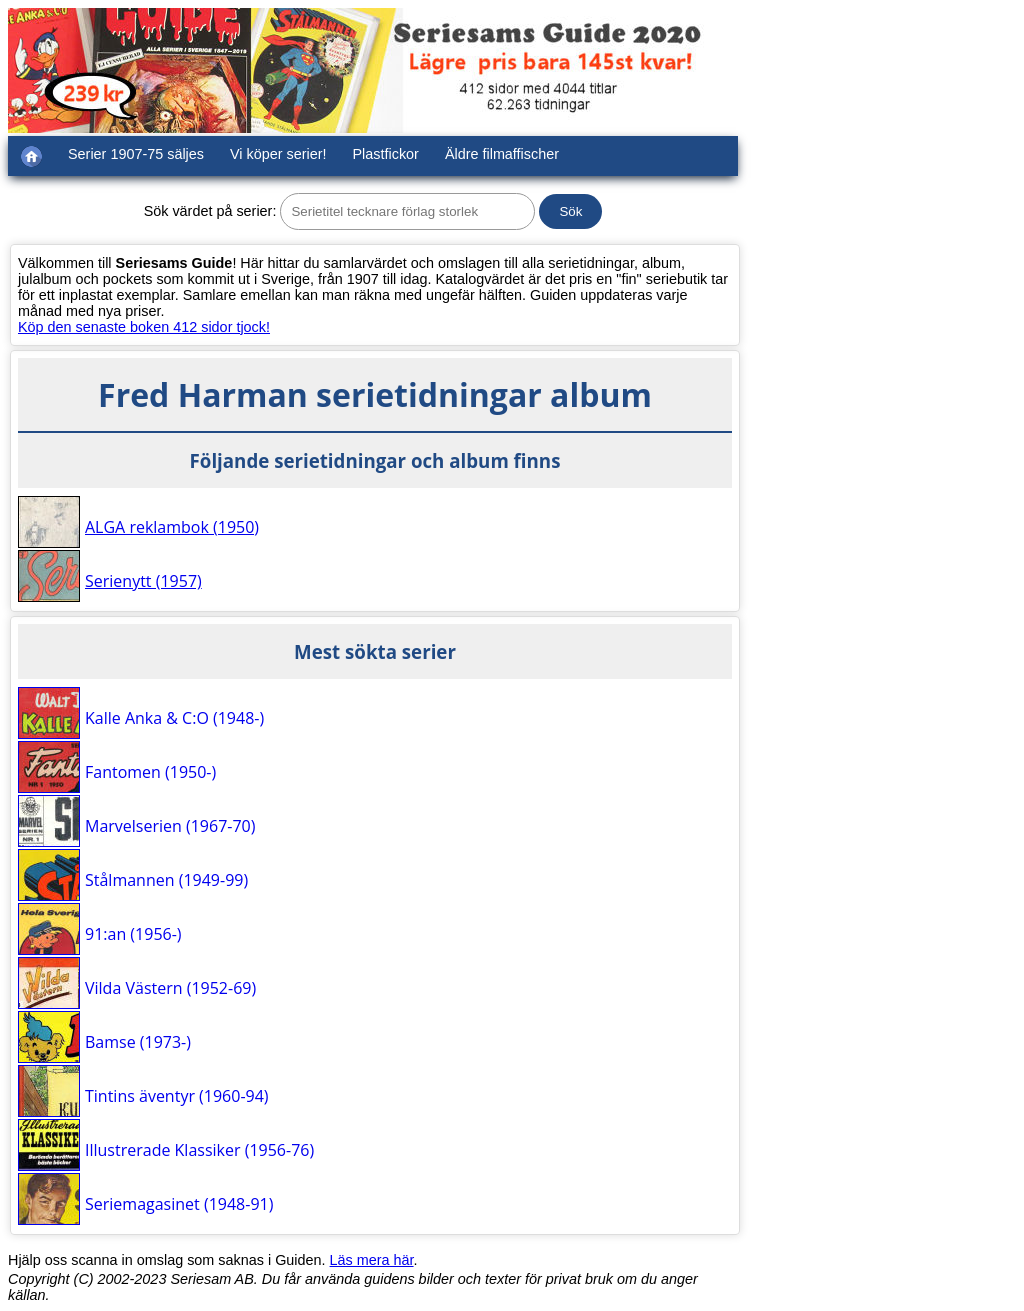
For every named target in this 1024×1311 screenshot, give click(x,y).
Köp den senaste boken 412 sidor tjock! (144, 327)
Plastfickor (386, 154)
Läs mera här (372, 1260)
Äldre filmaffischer (502, 154)
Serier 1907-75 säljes (136, 154)
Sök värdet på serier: (210, 211)
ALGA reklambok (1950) (172, 527)
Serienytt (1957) (143, 581)
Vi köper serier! (278, 154)
